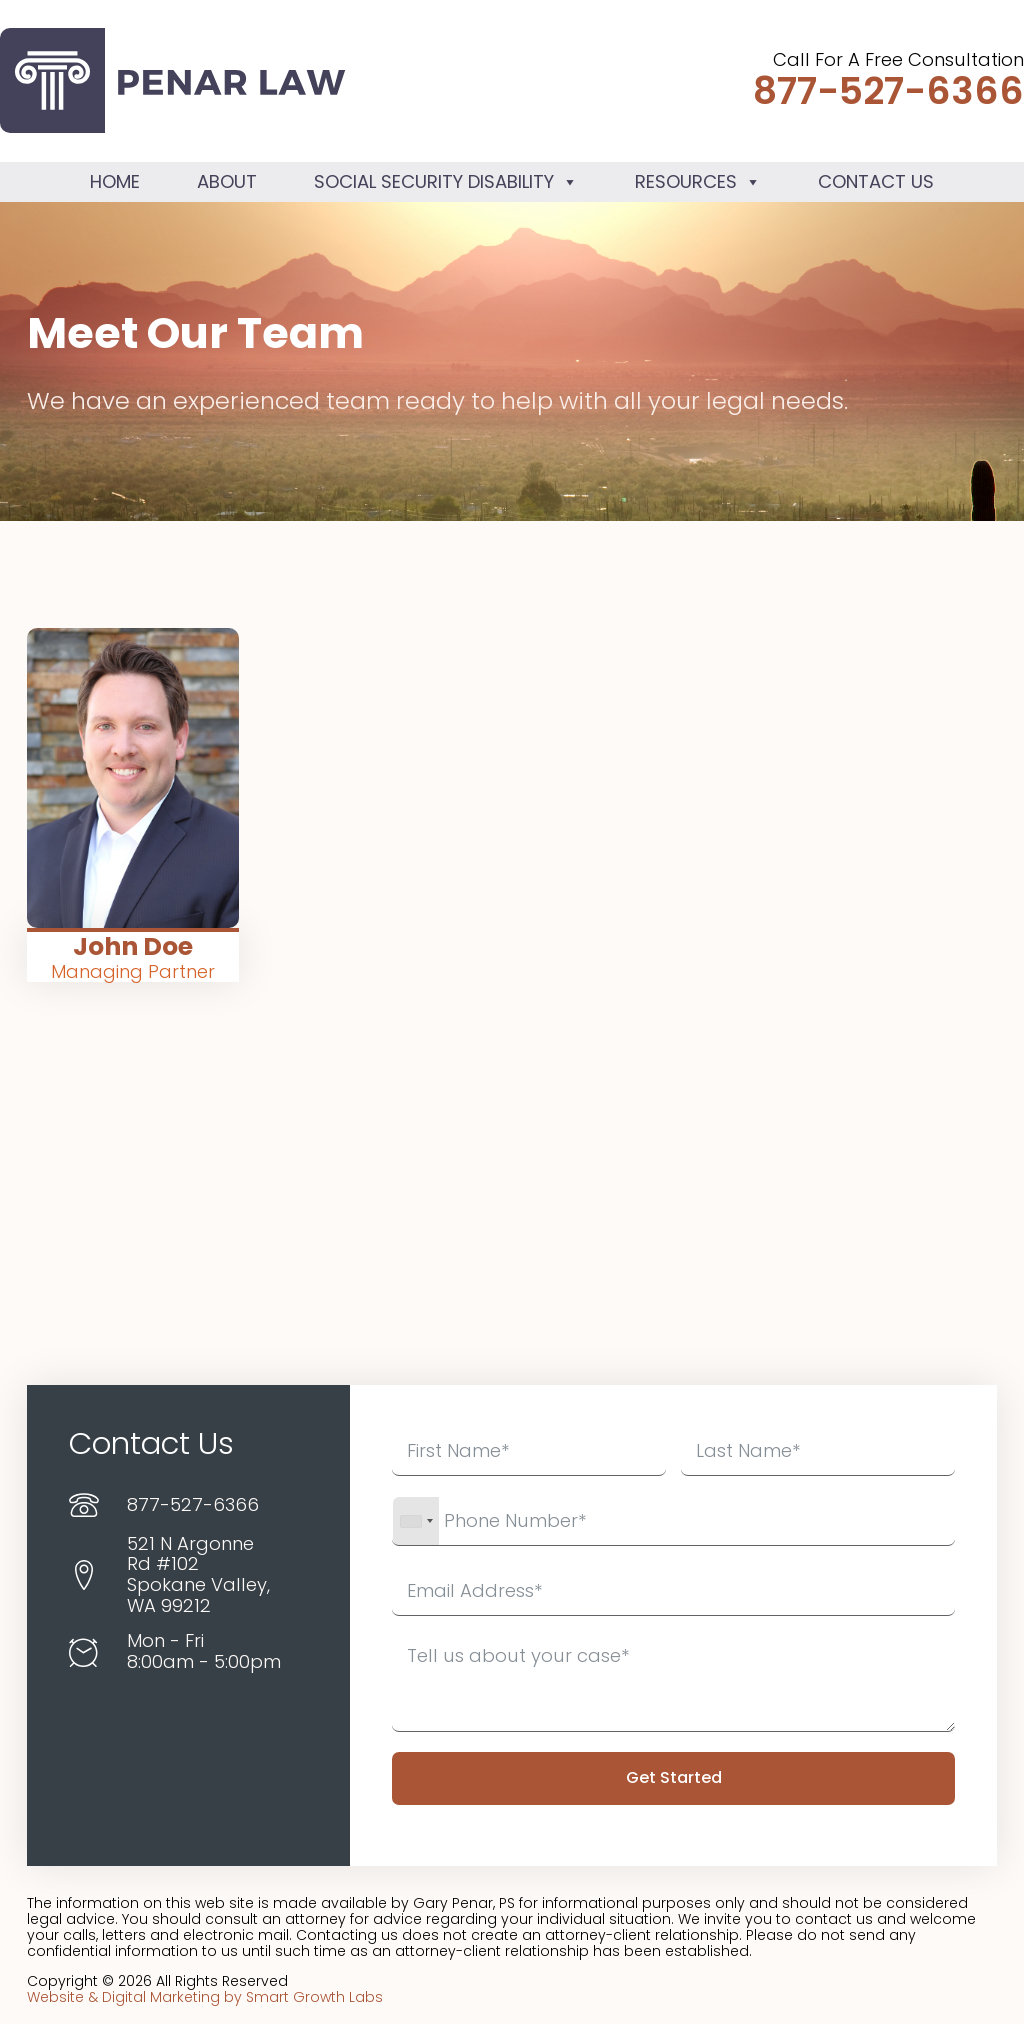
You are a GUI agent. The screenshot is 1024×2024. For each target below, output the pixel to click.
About (227, 181)
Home (115, 181)
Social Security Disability (446, 181)
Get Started (674, 1777)
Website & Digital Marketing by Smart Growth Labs (205, 1997)
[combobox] (416, 1521)
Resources (698, 181)
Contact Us (876, 181)
